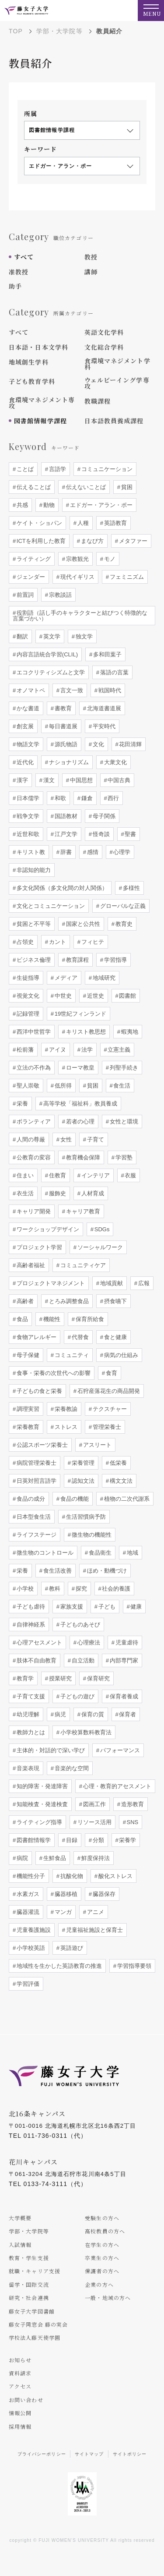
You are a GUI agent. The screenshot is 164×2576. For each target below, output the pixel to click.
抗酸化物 (71, 1876)
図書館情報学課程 (40, 421)
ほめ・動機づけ (106, 1570)
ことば (24, 469)
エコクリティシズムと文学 (50, 672)
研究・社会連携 (29, 2297)
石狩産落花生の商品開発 (108, 1391)
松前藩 (24, 1049)
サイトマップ (89, 2454)
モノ (108, 559)
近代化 (24, 762)
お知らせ (20, 2359)
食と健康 (114, 1337)
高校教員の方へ (105, 2231)
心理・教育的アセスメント (116, 1786)
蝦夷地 (128, 1031)
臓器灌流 (27, 1912)
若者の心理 (79, 1121)
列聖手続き (123, 1067)
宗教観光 (76, 559)
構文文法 (120, 1481)
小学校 (24, 1588)
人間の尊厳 (30, 1139)
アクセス (20, 2386)
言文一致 (71, 690)
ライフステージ (35, 1534)
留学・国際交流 (29, 2284)
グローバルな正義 (122, 906)
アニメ (94, 1912)
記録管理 (27, 1013)
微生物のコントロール (44, 1552)
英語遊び (71, 1948)
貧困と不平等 (33, 924)
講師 (91, 272)
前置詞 (24, 595)
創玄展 (24, 726)
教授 (91, 257)
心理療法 (88, 1642)
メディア (65, 977)
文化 (97, 744)
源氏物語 (65, 744)
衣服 (129, 1175)
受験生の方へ (102, 2218)
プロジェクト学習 (38, 1247)
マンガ (62, 1912)
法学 (86, 1049)
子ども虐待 (30, 1606)
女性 (65, 1139)
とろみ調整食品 (68, 1301)
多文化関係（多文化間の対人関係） (61, 888)
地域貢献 (110, 1283)
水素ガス (27, 1894)
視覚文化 (27, 995)
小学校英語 (30, 1948)
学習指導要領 (133, 1966)
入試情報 (20, 2244)
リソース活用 (94, 1822)
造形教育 (131, 1804)
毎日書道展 (62, 726)
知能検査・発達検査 (41, 1804)
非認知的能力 (33, 870)
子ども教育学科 (32, 381)
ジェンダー (30, 577)
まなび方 (91, 541)
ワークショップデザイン (47, 1229)
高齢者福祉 (30, 1265)
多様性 (130, 888)
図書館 (127, 995)
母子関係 (103, 816)
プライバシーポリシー (41, 2454)
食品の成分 (30, 1498)
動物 (48, 505)
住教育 (56, 1175)
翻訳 (21, 636)
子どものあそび (79, 1624)
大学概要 (20, 2218)
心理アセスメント (38, 1642)
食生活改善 (57, 1570)
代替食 (79, 1337)
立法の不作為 (33, 1067)
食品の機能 (74, 1498)
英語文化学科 (104, 332)
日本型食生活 (33, 1516)
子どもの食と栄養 (38, 1391)
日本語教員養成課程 (114, 421)
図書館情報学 (33, 1840)
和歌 (59, 798)
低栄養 (117, 1463)
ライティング (33, 559)
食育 (110, 1373)
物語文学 (27, 744)
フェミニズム (126, 577)
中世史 (62, 995)
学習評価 (27, 1984)
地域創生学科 (29, 362)
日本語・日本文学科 (38, 347)
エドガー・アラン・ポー (100, 505)
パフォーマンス (119, 1750)
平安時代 (103, 726)
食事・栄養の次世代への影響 (53, 1373)
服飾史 (56, 1193)
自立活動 (82, 1660)
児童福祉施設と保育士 (93, 1930)
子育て (94, 1139)
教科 (53, 1588)
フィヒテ (92, 942)
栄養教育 (27, 1427)
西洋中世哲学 (33, 1031)
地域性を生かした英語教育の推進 (58, 1966)
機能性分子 (30, 1876)
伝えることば (33, 487)
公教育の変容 (33, 1157)
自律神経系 (30, 1624)
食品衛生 (99, 1552)
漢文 (48, 780)
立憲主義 (118, 1049)
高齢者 (24, 1301)
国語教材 (65, 816)
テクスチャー (109, 1409)
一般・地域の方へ (108, 2297)
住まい (24, 1175)
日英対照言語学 (35, 1481)
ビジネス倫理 (33, 960)
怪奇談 (100, 834)
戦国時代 (109, 690)
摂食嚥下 (114, 1301)
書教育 (62, 708)
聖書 (129, 834)
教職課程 (97, 401)
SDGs (101, 1229)
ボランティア (33, 1121)
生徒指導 (27, 977)
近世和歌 (27, 834)
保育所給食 (89, 1319)
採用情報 (20, 2426)
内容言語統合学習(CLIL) (46, 654)
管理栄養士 (106, 1427)
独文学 (83, 636)
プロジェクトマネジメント (50, 1283)
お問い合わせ (26, 2399)
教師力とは (30, 1732)
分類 (97, 1840)
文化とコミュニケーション (50, 906)
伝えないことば (85, 487)
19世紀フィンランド (79, 1013)
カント (56, 942)
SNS (131, 1822)
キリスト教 (30, 852)
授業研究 (59, 1678)
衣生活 (24, 1193)
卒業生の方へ (102, 2257)
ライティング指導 (38, 1822)
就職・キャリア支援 (34, 2271)
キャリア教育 (82, 1211)
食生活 (121, 1085)
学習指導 (114, 960)
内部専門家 (123, 1660)
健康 (135, 1606)
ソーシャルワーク (99, 1247)
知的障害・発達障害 (41, 1786)
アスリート (96, 1445)
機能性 (51, 1319)
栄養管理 (82, 1463)
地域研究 (103, 977)
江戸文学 (65, 834)
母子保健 (27, 1355)
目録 (70, 1840)
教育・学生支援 (29, 2257)
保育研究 (97, 1678)
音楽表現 (27, 1768)
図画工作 (93, 1804)
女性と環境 (123, 1121)
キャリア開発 (33, 1211)
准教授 (18, 272)
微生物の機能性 (91, 1534)
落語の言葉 (113, 672)
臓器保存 (103, 1894)
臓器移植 (65, 1894)
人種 (82, 523)
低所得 (62, 1085)
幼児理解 (27, 1714)
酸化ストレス (115, 1876)
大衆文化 (114, 762)
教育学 (24, 1678)
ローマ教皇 (79, 1067)
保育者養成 (123, 1696)
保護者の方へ (102, 2271)
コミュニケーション (106, 469)
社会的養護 (116, 1588)
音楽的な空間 (71, 1768)
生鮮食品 (54, 1858)
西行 (112, 798)
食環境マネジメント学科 (117, 364)
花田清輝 (130, 744)
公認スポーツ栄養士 (41, 1445)
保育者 (127, 1714)
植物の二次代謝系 (126, 1498)
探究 (80, 1588)
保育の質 (92, 1714)
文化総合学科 (104, 347)
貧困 (126, 487)
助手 (15, 286)
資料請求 (20, 2373)
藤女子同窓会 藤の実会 (38, 2324)
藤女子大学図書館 (32, 2311)
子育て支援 (30, 1696)
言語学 (56, 469)
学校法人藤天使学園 (34, 2337)
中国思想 (80, 780)
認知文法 (82, 1481)
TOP (16, 31)
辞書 (65, 852)
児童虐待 (126, 1642)
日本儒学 (27, 798)
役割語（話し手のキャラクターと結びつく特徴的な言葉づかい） (80, 615)
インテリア (95, 1175)
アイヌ (56, 1049)
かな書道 (27, 708)
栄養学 (127, 1840)
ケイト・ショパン (38, 523)
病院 (21, 1858)
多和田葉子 (106, 654)
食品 (21, 1319)
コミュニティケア (82, 1265)
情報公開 (20, 2413)
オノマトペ (30, 690)
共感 (21, 505)
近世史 (94, 995)
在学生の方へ (102, 2244)
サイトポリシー (130, 2454)
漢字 (21, 780)
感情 (91, 852)
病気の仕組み (120, 1355)
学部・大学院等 (59, 31)
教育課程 (76, 960)
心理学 (121, 852)
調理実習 (27, 1409)
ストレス (65, 1427)
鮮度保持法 (95, 1858)
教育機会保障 (82, 1157)
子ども (106, 1606)
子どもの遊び (76, 1696)
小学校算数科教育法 (85, 1732)
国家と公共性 (82, 924)
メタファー (132, 541)
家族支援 (71, 1606)
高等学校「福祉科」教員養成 (79, 1103)
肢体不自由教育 (35, 1660)
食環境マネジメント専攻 (42, 403)
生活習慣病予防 (85, 1516)
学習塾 (123, 1157)
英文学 (51, 636)
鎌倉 (86, 798)
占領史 (24, 942)
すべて (24, 257)
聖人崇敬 (27, 1085)
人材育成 (92, 1193)
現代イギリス (76, 577)
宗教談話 (59, 595)
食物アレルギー (35, 1337)
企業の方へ (99, 2284)
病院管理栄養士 (35, 1463)
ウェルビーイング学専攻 (117, 383)
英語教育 (114, 523)
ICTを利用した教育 (40, 541)
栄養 (21, 1103)
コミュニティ (71, 1355)
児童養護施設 (33, 1930)
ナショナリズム (68, 762)
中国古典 (118, 780)
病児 (59, 1714)
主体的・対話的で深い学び (50, 1750)
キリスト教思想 (85, 1031)
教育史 (123, 924)
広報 (143, 1283)
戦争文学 (27, 816)
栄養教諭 (65, 1409)
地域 (131, 1552)
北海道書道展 (103, 708)
